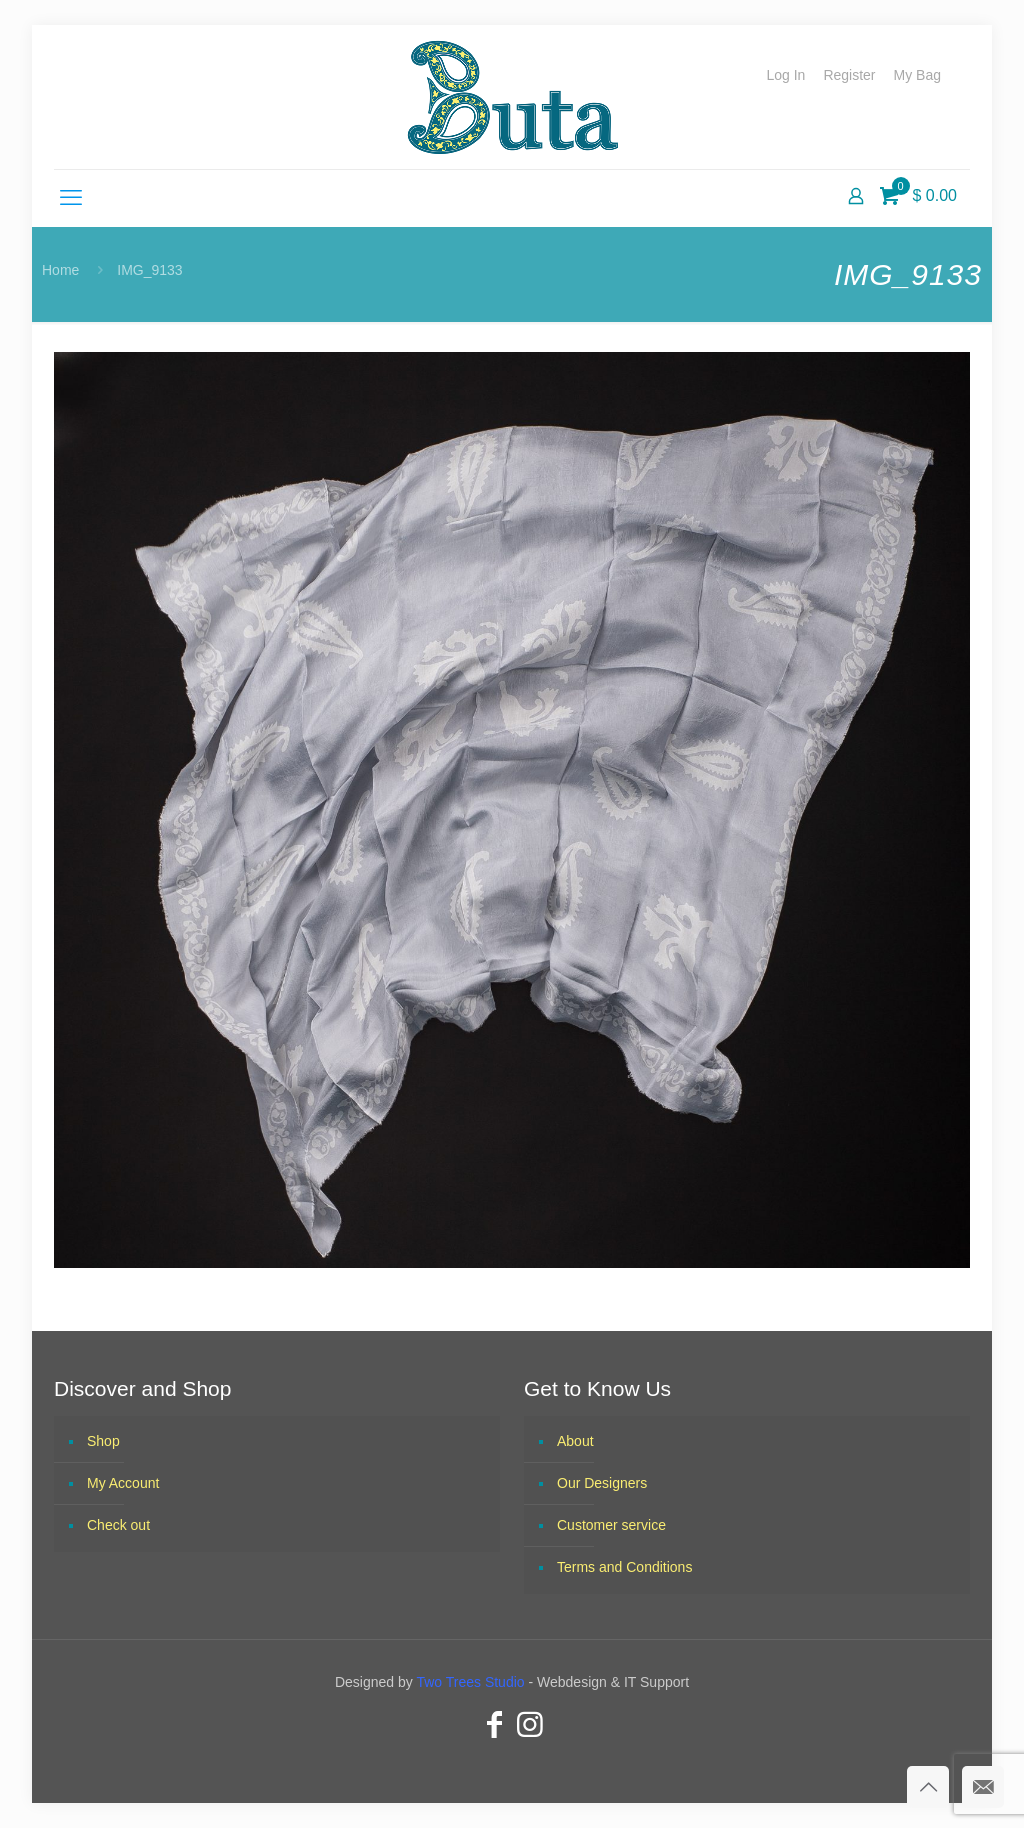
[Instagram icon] (530, 1724)
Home (60, 270)
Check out (118, 1525)
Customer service (611, 1525)
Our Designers (602, 1483)
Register (849, 75)
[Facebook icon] (494, 1724)
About (575, 1441)
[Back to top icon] (928, 1787)
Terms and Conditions (624, 1567)
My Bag (917, 75)
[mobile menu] (71, 198)
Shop (103, 1441)
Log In (785, 75)
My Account (123, 1483)
